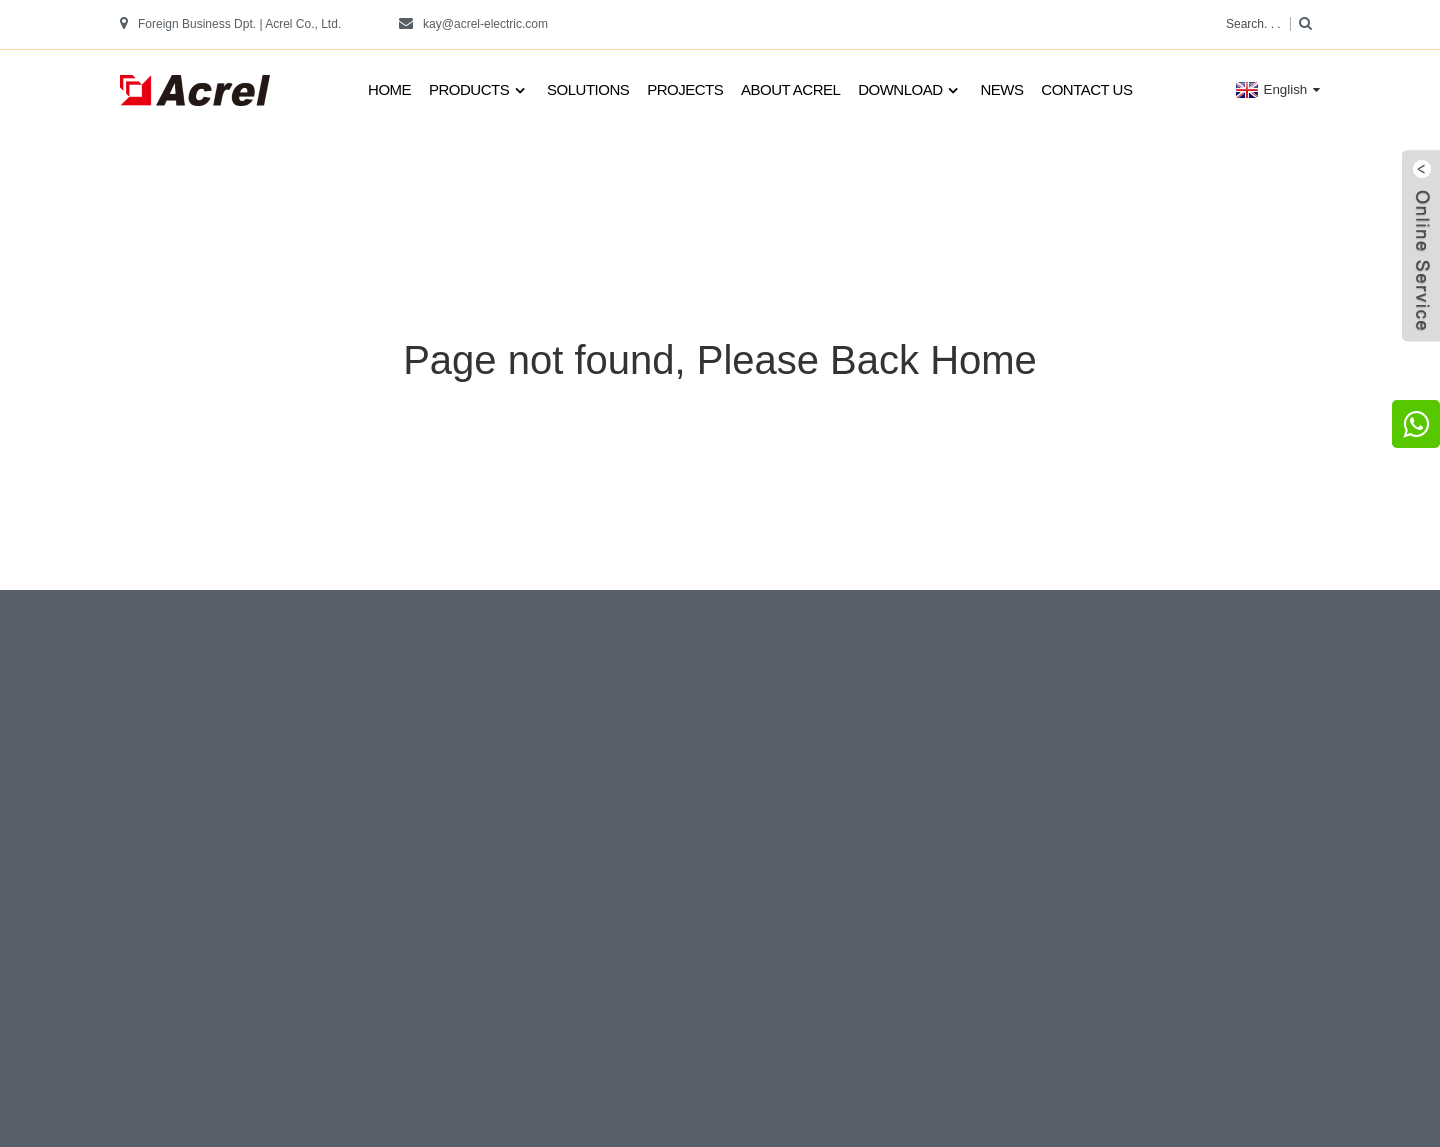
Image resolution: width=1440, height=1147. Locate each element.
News (1001, 89)
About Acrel (790, 89)
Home (389, 89)
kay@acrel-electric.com (485, 24)
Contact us (1086, 89)
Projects (685, 89)
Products (479, 90)
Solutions (588, 89)
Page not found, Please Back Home (720, 360)
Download (910, 90)
